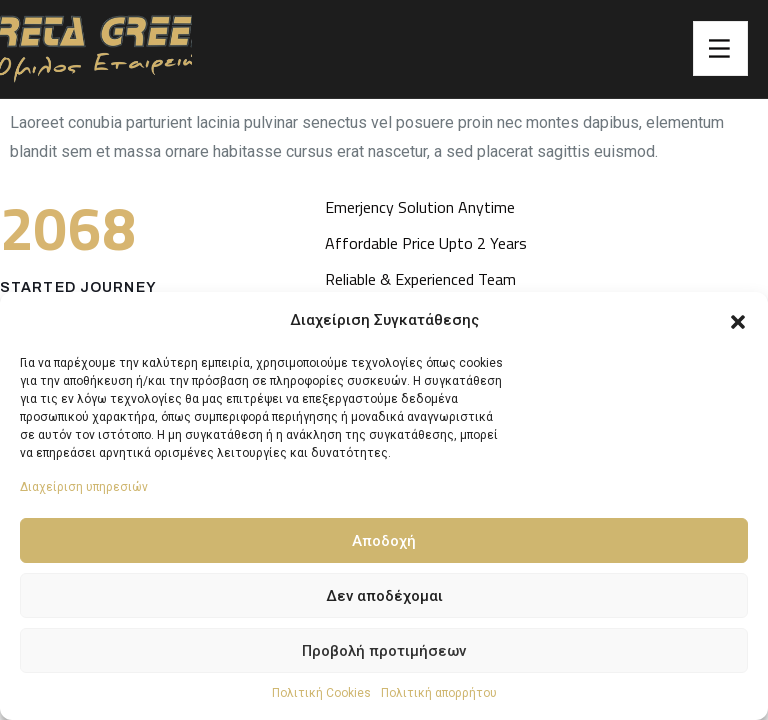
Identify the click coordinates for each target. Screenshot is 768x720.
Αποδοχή (384, 541)
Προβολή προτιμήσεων (384, 651)
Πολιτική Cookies (321, 693)
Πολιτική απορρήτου (439, 693)
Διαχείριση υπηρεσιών (84, 487)
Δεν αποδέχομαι (384, 596)
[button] (738, 320)
